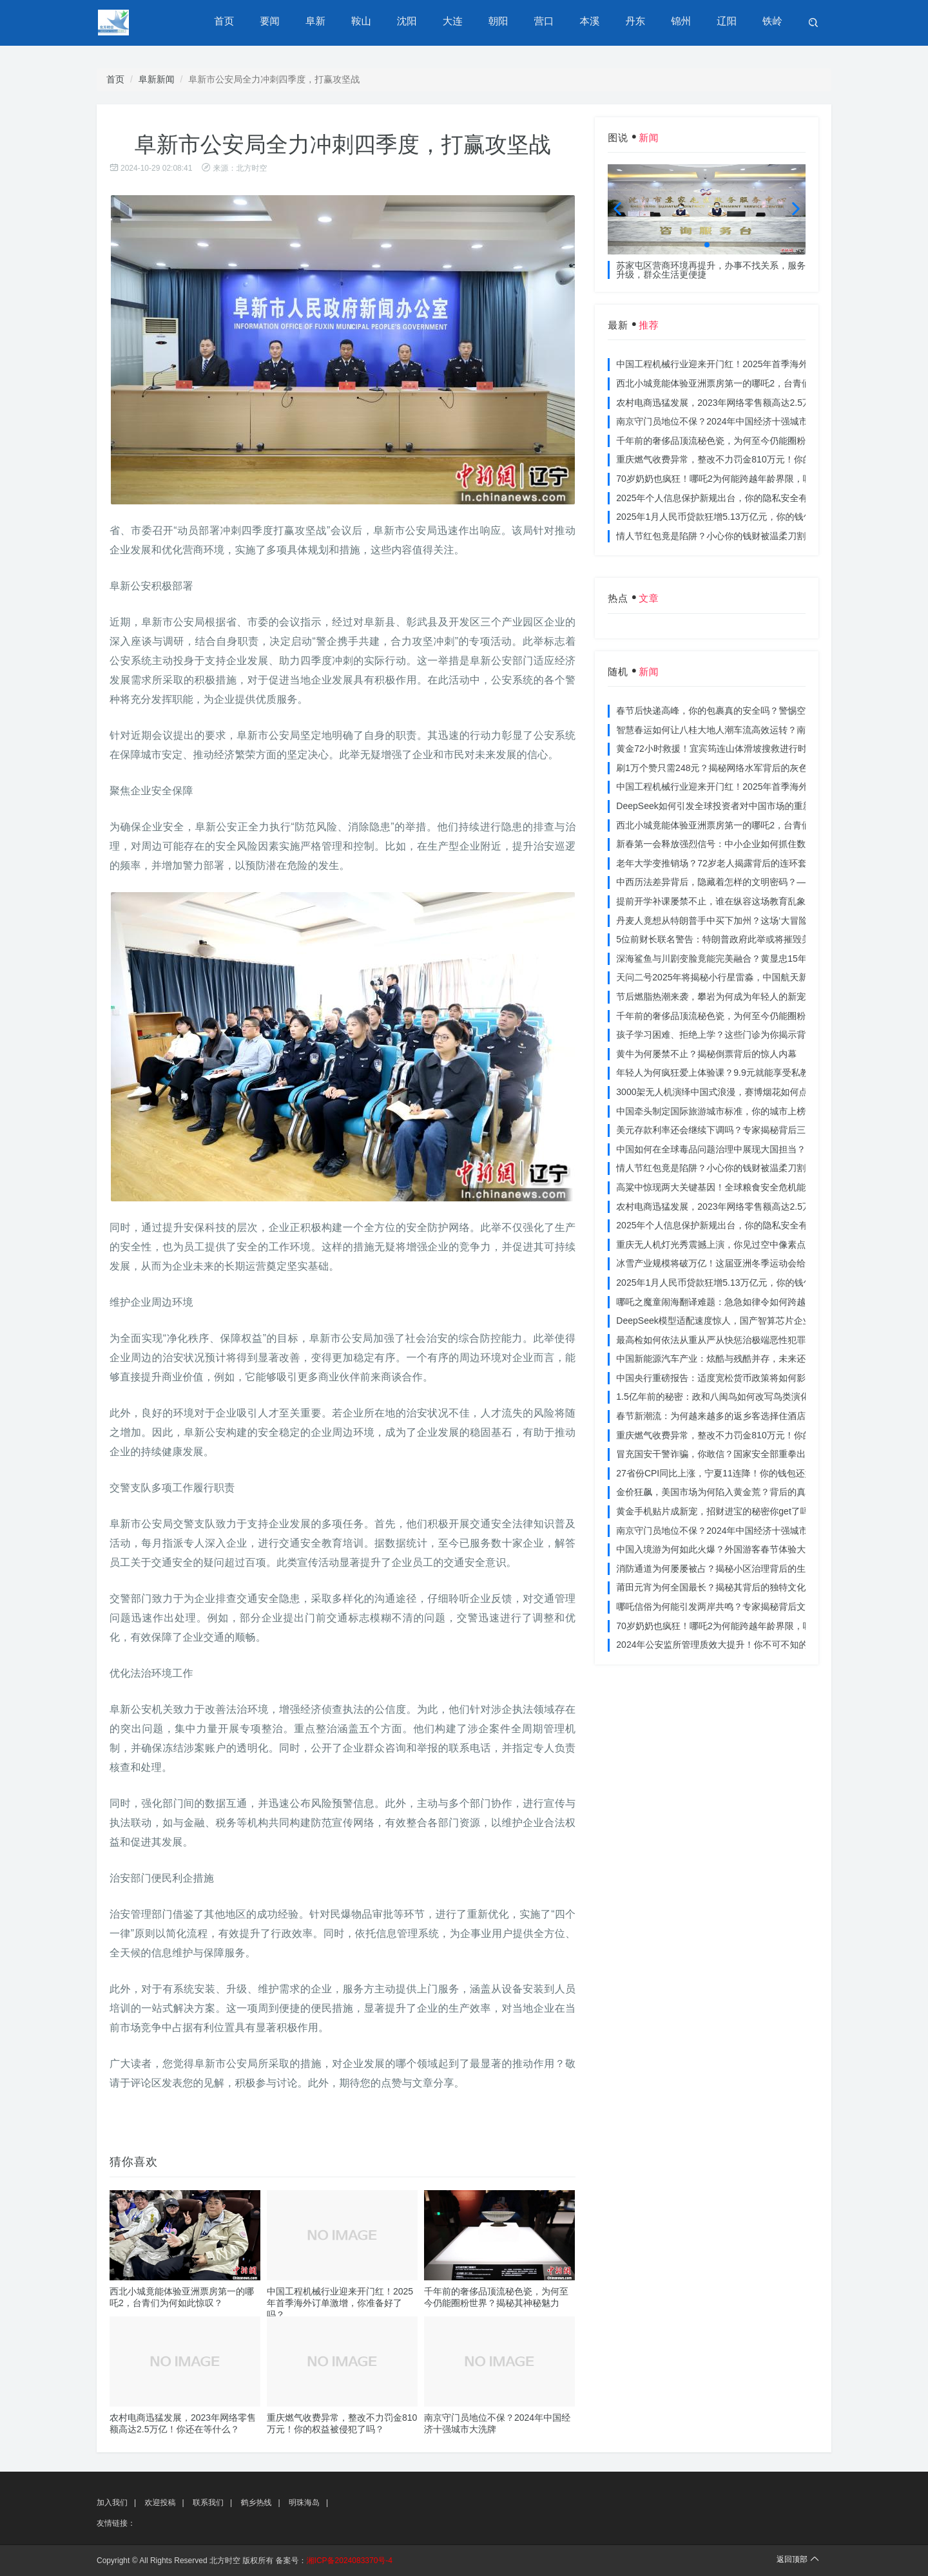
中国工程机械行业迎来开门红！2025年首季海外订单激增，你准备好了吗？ (340, 2303)
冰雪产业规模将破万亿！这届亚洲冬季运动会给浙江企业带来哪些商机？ (760, 1263)
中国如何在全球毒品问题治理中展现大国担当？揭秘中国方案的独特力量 (760, 1149)
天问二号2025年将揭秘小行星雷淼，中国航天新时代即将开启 (739, 977)
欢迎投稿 (159, 2502)
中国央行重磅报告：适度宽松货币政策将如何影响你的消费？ (738, 1378)
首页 (231, 22)
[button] (707, 244)
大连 (457, 22)
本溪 (592, 22)
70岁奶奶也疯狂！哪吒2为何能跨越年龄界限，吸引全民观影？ (740, 478)
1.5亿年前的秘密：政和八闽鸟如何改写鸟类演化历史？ (726, 1396)
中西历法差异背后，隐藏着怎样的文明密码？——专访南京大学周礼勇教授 (765, 882)
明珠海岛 (304, 2502)
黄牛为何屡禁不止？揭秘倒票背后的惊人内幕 (706, 1054)
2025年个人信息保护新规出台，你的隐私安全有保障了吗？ (734, 498)
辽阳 (727, 22)
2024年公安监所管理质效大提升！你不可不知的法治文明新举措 (743, 1644)
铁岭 (772, 22)
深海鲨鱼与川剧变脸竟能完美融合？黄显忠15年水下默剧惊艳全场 (747, 958)
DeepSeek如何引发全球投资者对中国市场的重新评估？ (727, 806)
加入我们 (112, 2502)
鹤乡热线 (255, 2502)
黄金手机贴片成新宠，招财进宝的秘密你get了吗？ (717, 1511)
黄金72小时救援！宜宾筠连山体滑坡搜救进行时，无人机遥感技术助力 (756, 748)
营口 (547, 22)
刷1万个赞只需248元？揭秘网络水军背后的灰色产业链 (725, 768)
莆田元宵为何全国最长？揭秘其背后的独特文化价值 (720, 1587)
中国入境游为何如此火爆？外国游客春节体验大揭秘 (720, 1549)
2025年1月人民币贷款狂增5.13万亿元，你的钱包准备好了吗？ (741, 516)
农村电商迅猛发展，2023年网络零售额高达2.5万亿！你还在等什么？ (754, 402)
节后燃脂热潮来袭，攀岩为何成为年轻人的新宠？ (715, 996)
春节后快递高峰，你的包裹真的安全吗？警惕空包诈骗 (724, 710)
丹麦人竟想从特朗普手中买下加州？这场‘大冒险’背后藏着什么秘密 (749, 920)
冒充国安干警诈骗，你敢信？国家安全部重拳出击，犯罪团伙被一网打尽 (760, 1454)
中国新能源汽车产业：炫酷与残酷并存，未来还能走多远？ (733, 1358)
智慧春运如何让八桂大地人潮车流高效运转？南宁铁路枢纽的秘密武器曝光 (765, 730)
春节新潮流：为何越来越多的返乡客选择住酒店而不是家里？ (738, 1416)
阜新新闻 (157, 79)
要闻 (276, 22)
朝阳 (502, 22)
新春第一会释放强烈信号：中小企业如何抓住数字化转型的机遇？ (747, 844)
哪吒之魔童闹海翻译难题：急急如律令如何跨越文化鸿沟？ (733, 1302)
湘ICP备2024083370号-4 (349, 2560)
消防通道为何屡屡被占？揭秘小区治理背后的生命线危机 (729, 1568)
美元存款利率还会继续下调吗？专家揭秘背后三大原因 (724, 1130)
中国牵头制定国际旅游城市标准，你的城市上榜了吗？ (724, 1111)
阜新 (321, 22)
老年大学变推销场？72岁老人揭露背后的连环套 (711, 863)
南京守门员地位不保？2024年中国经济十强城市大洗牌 (725, 421)
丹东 (637, 22)
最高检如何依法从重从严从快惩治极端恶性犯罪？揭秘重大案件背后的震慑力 (769, 1340)
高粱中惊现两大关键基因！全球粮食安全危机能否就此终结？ (738, 1187)
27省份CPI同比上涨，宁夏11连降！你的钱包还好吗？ (723, 1473)
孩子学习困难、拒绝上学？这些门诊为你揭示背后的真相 (729, 1034)
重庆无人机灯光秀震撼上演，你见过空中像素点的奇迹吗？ (733, 1244)
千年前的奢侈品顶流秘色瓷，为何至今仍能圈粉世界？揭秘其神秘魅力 (756, 440)
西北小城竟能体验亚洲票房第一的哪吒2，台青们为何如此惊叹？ (745, 383)
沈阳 (411, 22)
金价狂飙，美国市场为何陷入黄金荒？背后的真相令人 (724, 1492)
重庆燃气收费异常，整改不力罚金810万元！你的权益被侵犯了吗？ (750, 459)
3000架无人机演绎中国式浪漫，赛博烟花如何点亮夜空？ (730, 1092)
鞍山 (366, 22)
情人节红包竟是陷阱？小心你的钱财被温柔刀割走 (715, 536)
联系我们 (208, 2502)
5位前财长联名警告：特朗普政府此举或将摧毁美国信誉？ (731, 939)
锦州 (682, 22)
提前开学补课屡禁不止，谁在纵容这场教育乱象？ (715, 901)
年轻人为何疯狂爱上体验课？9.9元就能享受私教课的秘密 (730, 1072)
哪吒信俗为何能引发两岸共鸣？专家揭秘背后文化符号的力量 (738, 1606)
